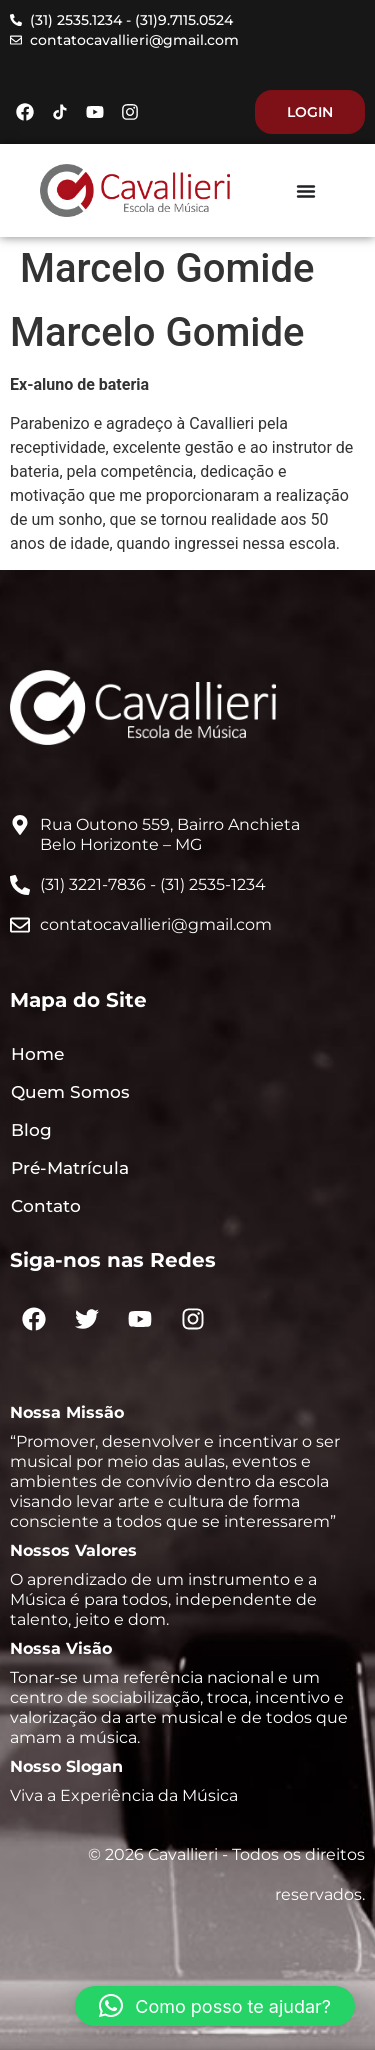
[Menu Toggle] (306, 191)
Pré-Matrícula (70, 1168)
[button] (215, 2006)
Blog (31, 1130)
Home (37, 1054)
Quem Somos (70, 1092)
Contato (46, 1206)
